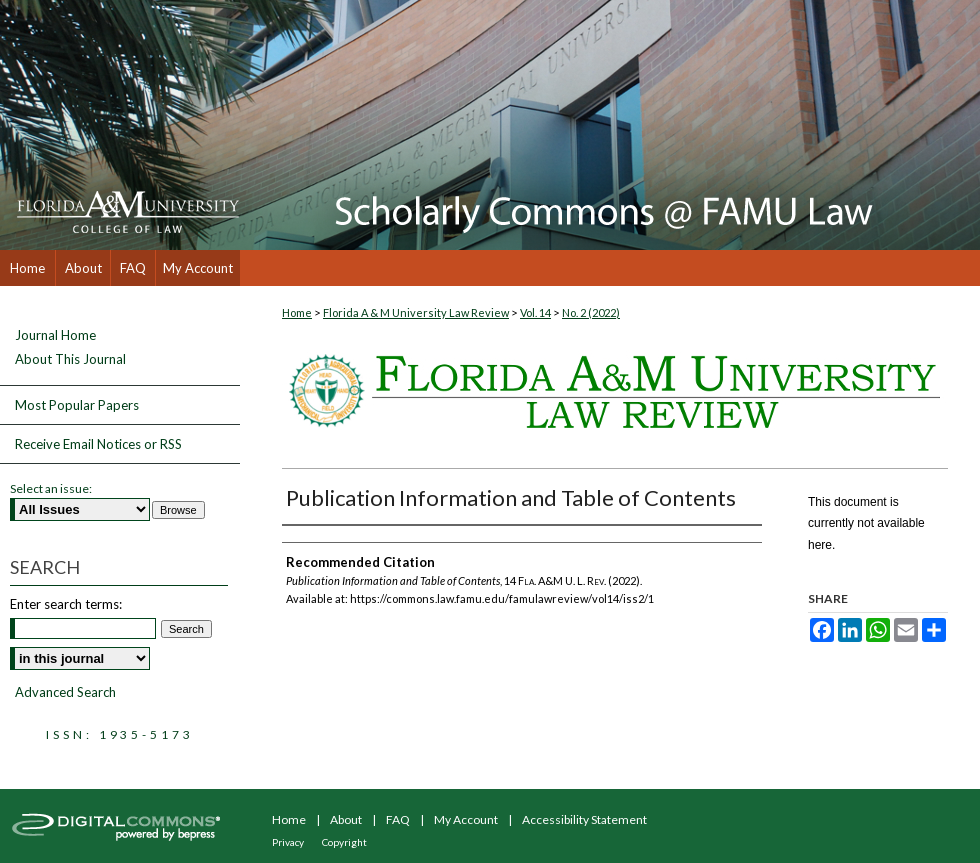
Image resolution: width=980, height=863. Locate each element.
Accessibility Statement (584, 819)
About (346, 819)
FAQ (398, 819)
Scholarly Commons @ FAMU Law (610, 125)
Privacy (288, 842)
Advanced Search (65, 692)
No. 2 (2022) (591, 312)
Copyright (344, 842)
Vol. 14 (535, 312)
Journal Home (55, 335)
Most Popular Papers (77, 405)
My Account (466, 819)
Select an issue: (51, 488)
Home (297, 312)
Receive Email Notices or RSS (98, 444)
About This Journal (70, 359)
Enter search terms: (66, 604)
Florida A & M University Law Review (416, 312)
